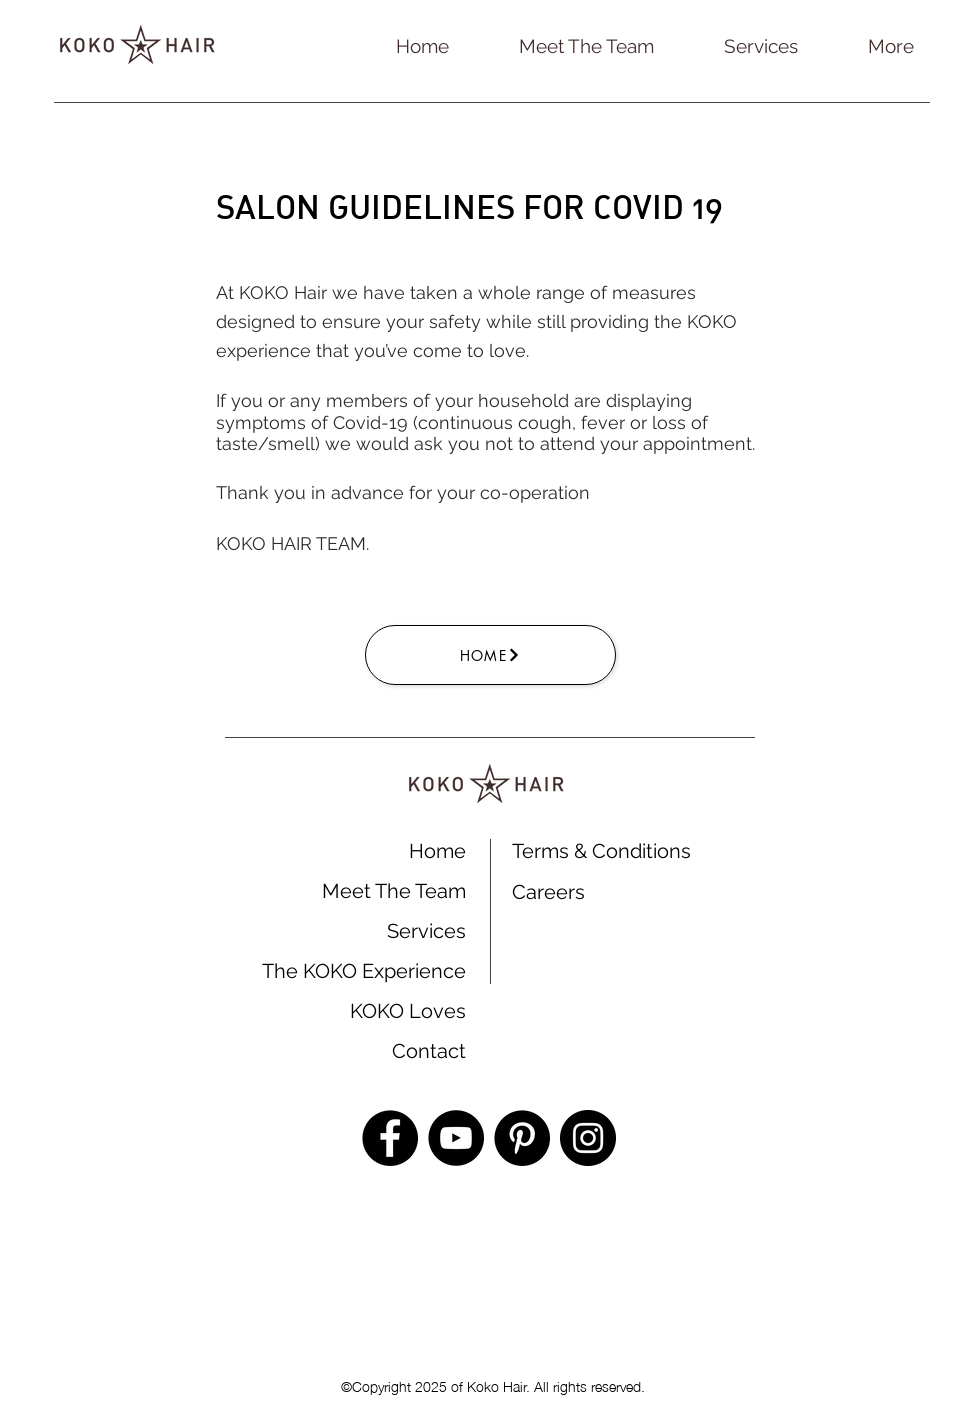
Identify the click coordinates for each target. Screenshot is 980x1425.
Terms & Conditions (601, 851)
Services (426, 931)
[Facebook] (390, 1138)
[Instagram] (588, 1138)
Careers (548, 892)
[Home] (490, 655)
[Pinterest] (522, 1138)
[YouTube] (456, 1138)
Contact (429, 1051)
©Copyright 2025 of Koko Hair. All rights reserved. (491, 1385)
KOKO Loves (408, 1011)
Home (437, 851)
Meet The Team (394, 891)
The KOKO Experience (364, 971)
